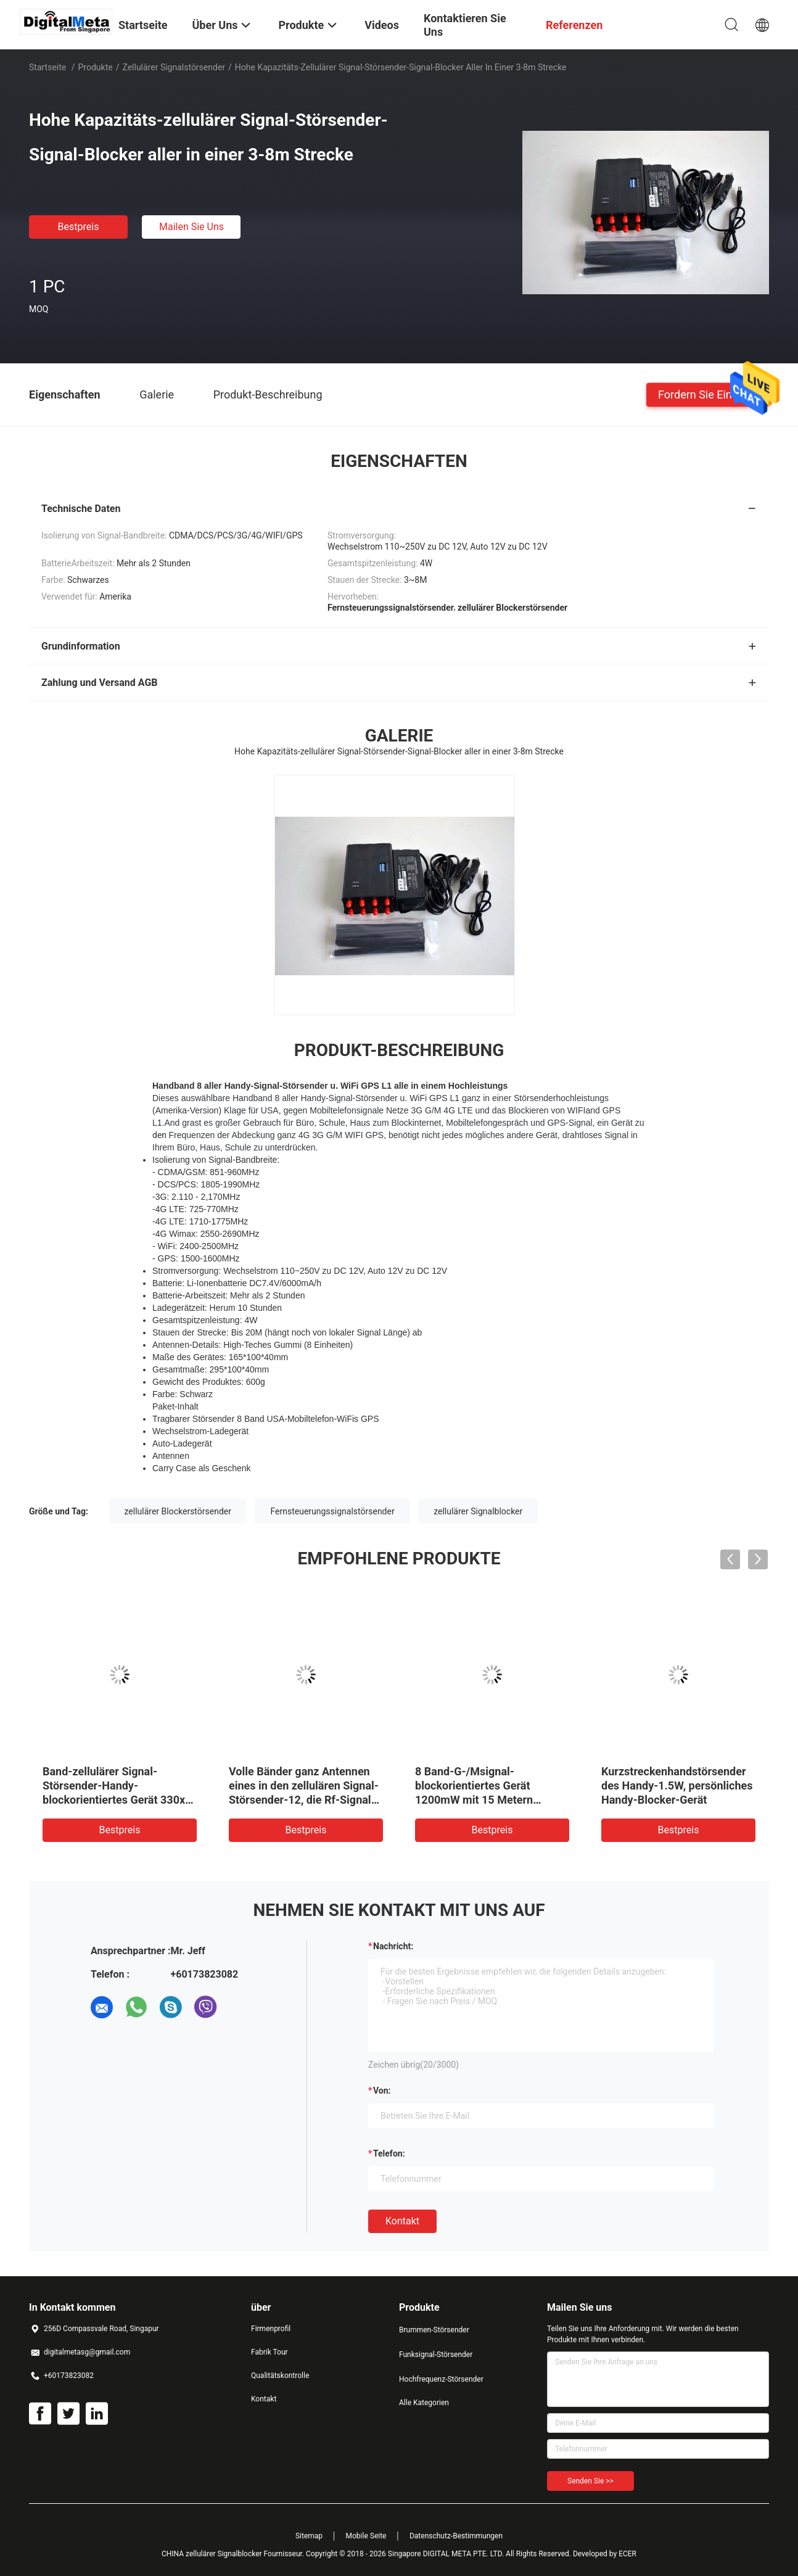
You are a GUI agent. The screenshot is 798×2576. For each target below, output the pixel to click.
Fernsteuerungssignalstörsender (332, 1511)
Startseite (47, 67)
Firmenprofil (270, 2328)
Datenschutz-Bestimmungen (456, 2536)
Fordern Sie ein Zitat (707, 393)
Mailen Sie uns (191, 227)
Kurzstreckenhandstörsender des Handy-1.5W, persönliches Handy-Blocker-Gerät (677, 1785)
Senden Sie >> (590, 2481)
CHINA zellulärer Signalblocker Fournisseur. (234, 2553)
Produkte (95, 67)
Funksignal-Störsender (435, 2354)
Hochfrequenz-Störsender (441, 2379)
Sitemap (309, 2536)
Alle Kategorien (424, 2402)
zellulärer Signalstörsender (173, 67)
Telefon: (389, 2153)
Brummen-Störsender (434, 2330)
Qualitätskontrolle (280, 2375)
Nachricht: (393, 1946)
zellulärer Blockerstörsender (178, 1511)
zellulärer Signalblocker (478, 1511)
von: (382, 2090)
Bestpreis (78, 227)
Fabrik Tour (269, 2352)
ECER (627, 2553)
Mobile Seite (366, 2536)
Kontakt (402, 2221)
